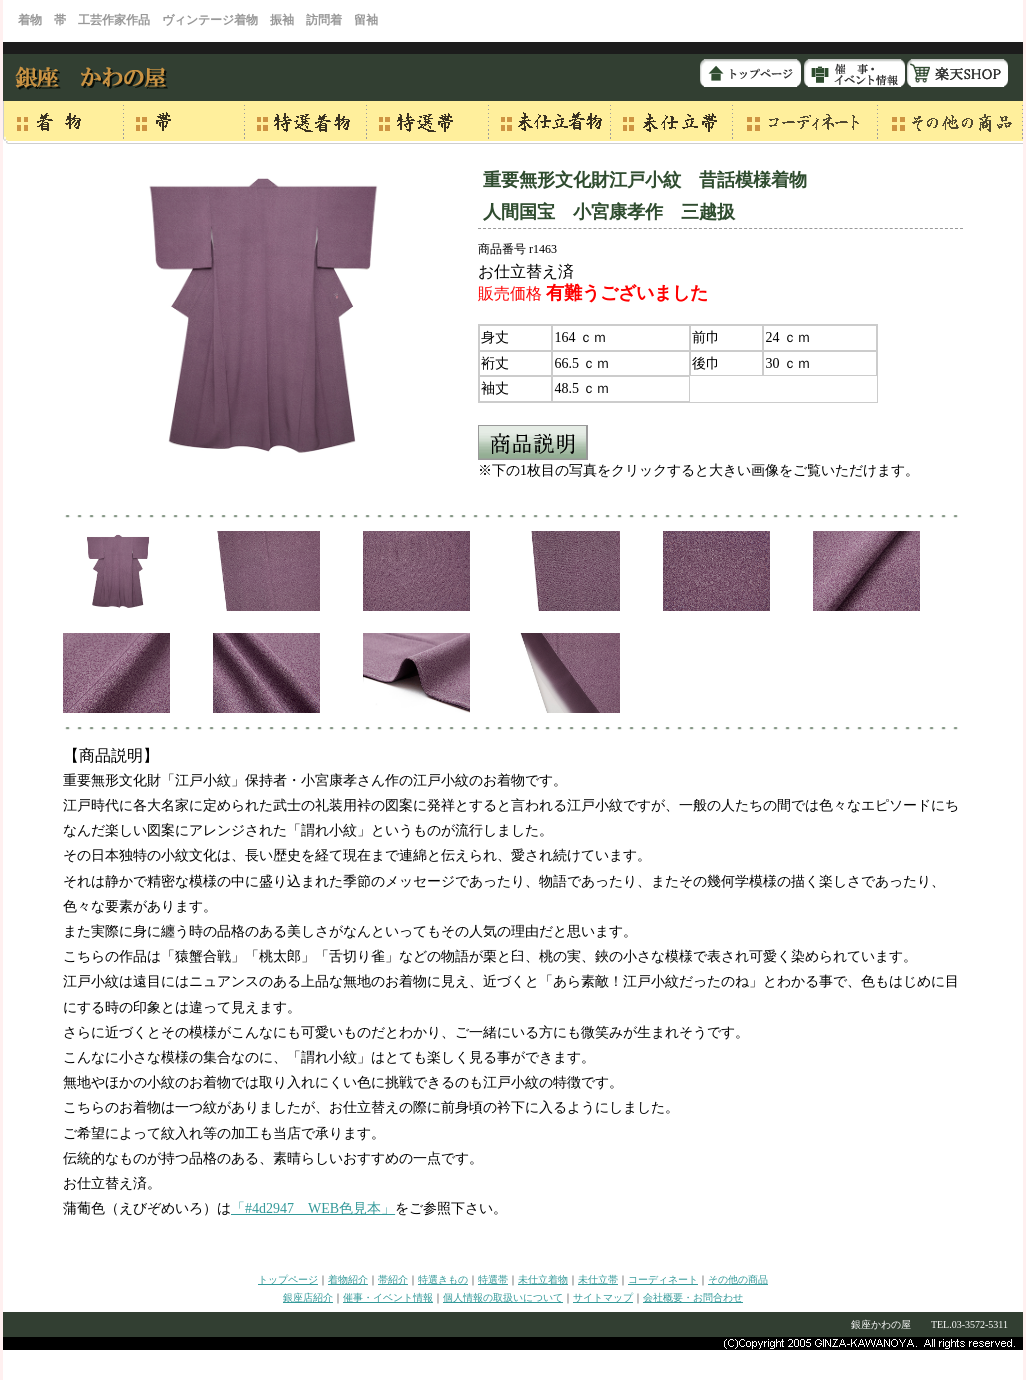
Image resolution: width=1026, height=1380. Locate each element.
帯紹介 (393, 1279)
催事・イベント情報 (388, 1297)
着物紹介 (348, 1279)
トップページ (288, 1279)
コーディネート (663, 1279)
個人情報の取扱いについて (503, 1297)
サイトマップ (603, 1297)
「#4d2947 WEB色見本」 (313, 1208)
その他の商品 (738, 1279)
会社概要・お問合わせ (693, 1297)
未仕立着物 (543, 1279)
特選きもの (443, 1279)
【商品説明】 (111, 755)
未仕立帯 (598, 1279)
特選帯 (493, 1279)
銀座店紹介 (308, 1297)
